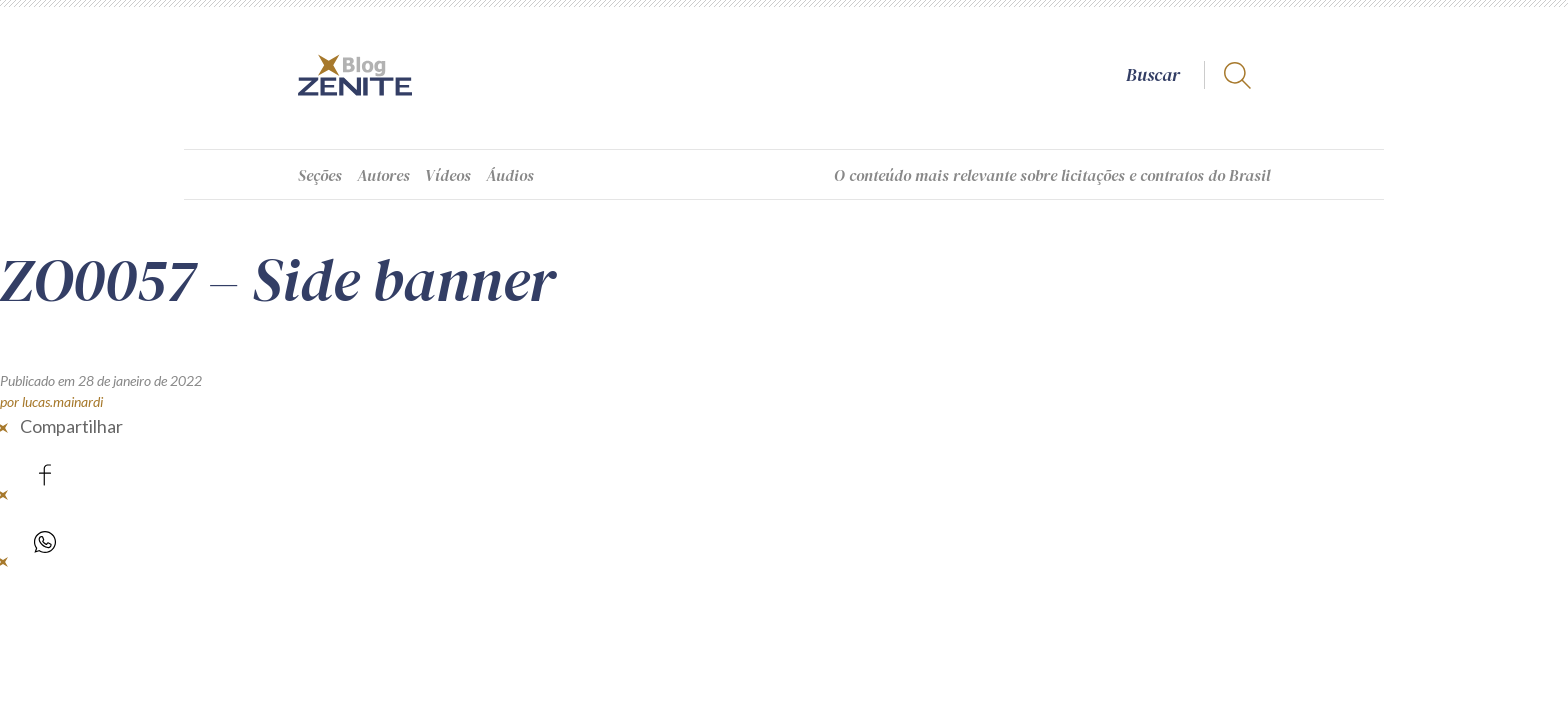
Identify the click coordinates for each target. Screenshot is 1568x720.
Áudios (510, 175)
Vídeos (448, 175)
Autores (383, 175)
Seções (320, 175)
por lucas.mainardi (51, 401)
